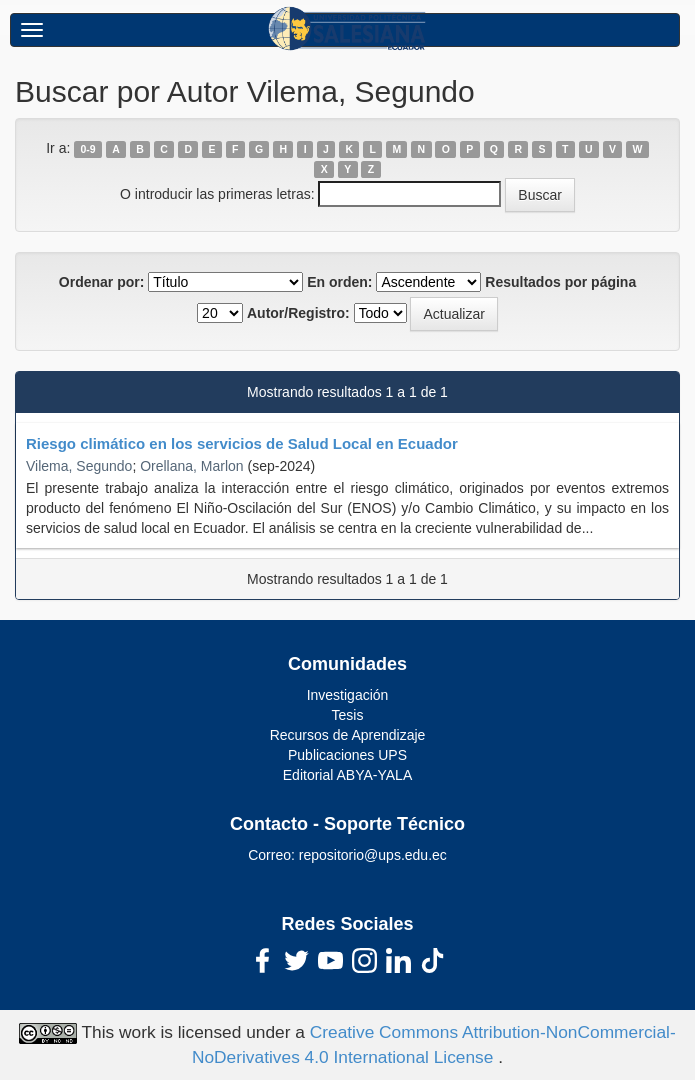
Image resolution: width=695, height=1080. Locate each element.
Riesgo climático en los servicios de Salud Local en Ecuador (242, 443)
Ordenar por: (102, 282)
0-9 (88, 149)
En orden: (339, 282)
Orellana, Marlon (192, 466)
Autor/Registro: (298, 313)
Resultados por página (560, 282)
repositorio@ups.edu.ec (373, 855)
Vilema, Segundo (79, 466)
